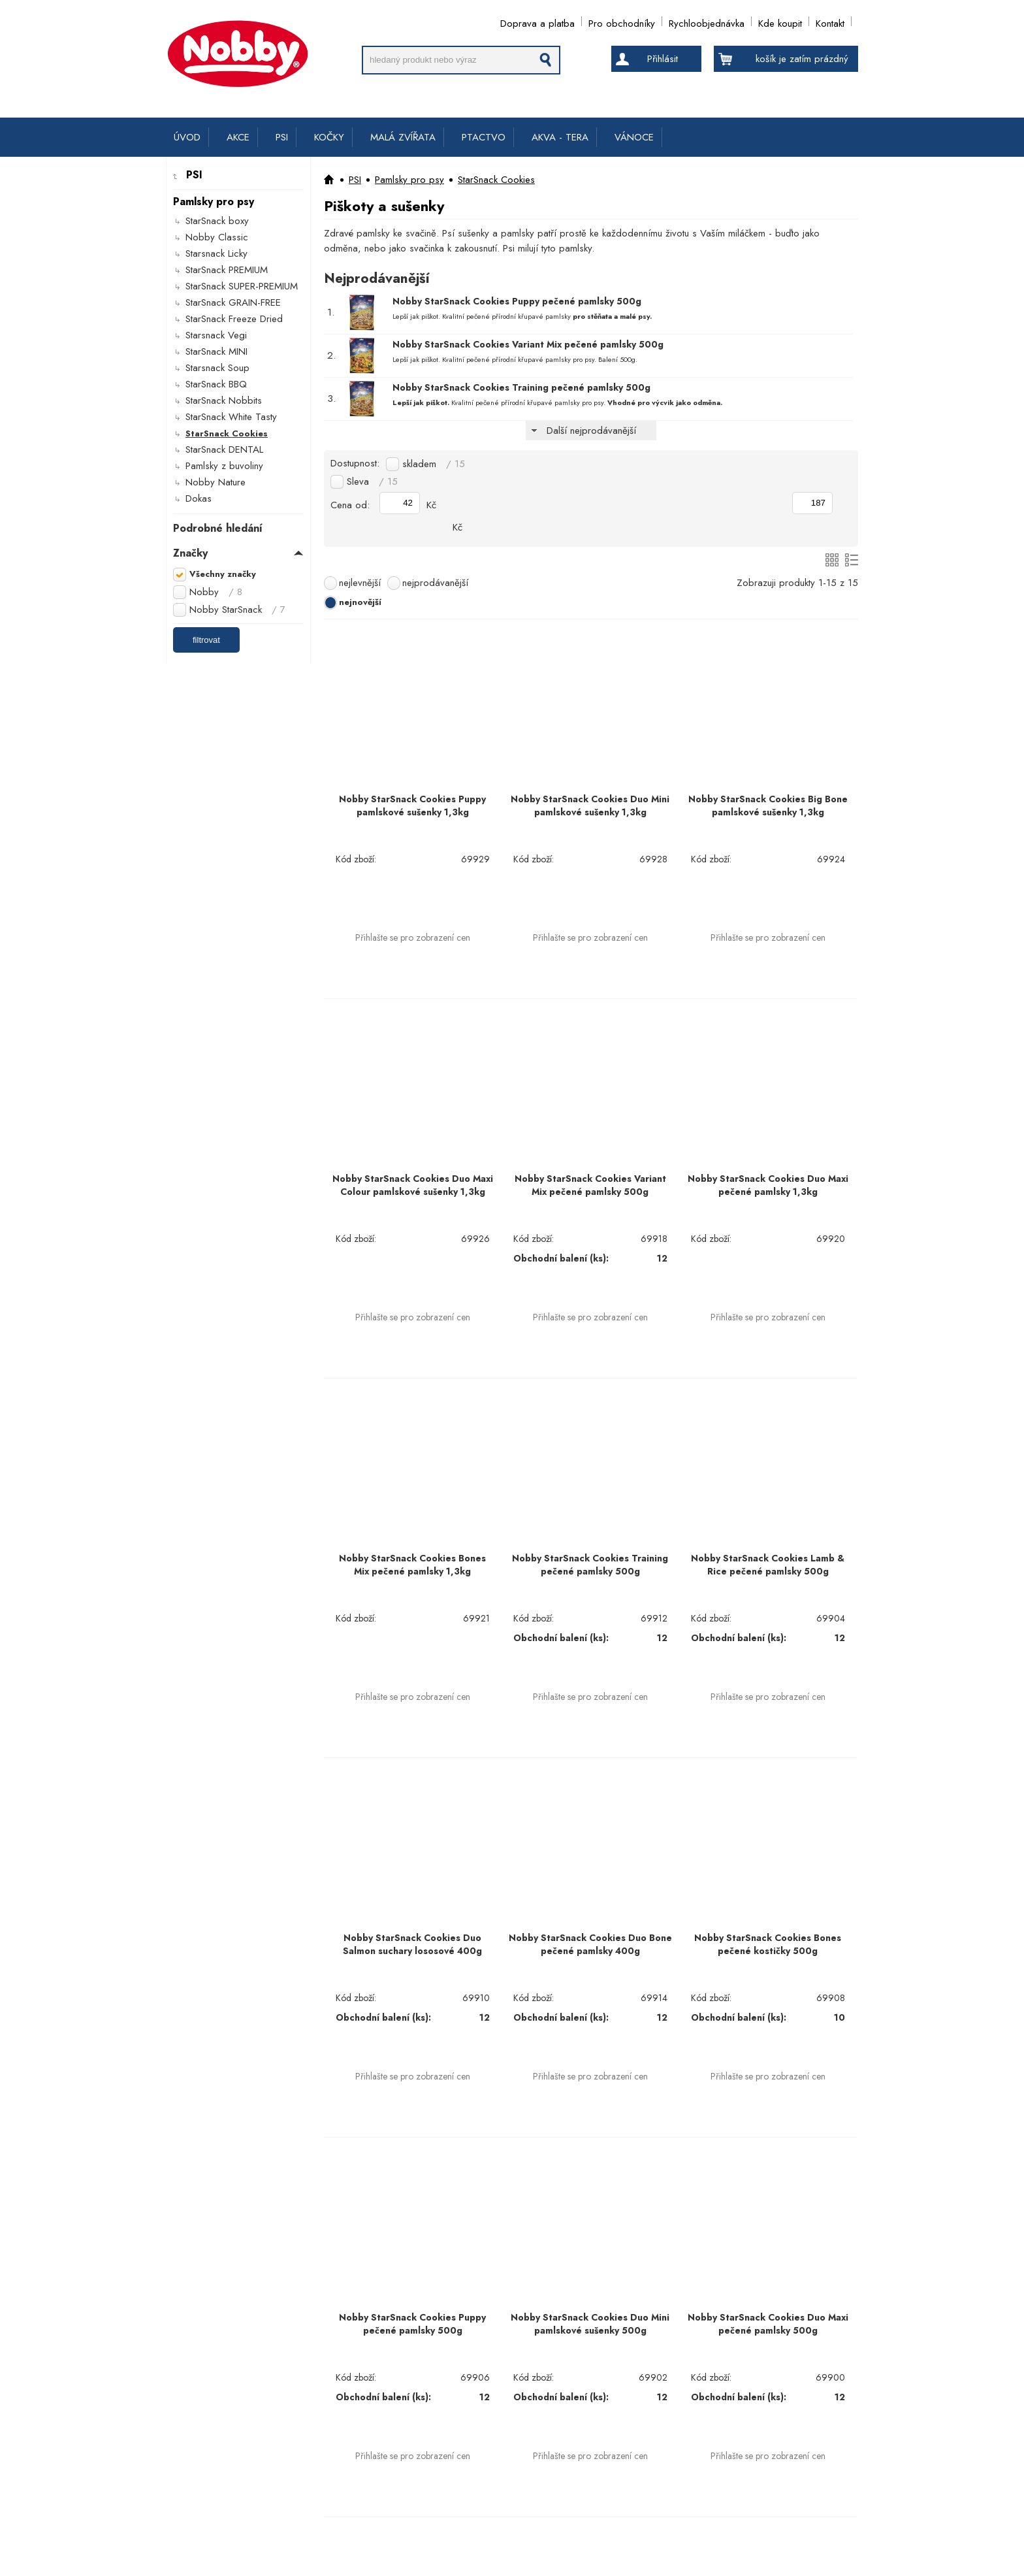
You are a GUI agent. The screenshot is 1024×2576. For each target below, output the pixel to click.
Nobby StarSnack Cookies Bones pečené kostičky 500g (767, 1944)
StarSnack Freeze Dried (234, 319)
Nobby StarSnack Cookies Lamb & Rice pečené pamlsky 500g (767, 1565)
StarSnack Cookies (226, 433)
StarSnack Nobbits (223, 400)
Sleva (372, 481)
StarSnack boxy (217, 221)
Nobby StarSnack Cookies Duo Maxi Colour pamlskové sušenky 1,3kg (412, 1185)
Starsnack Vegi (216, 335)
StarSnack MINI (216, 351)
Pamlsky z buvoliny (224, 466)
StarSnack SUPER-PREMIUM (241, 286)
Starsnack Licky (216, 253)
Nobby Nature (215, 482)
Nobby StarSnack (237, 609)
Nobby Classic (216, 237)
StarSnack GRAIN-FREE (233, 302)
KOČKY (329, 137)
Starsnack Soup (217, 368)
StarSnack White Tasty (231, 417)
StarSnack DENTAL (224, 449)
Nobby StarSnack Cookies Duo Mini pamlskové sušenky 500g (590, 2324)
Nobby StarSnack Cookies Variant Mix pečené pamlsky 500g (528, 344)
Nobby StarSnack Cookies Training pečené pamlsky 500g (521, 387)
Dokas (198, 498)
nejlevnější (360, 583)
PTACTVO (483, 137)
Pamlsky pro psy (409, 179)
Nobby (215, 592)
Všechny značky (222, 574)
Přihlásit (662, 59)
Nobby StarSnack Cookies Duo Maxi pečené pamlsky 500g (768, 2324)
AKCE (238, 137)
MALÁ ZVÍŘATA (403, 137)
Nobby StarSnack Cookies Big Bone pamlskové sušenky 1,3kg (768, 805)
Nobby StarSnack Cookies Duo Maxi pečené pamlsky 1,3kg (768, 1185)
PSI (282, 137)
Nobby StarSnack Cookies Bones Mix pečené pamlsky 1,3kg (412, 1565)
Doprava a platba (537, 21)
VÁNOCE (634, 137)
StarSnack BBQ (216, 384)
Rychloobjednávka (706, 21)
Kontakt (830, 21)
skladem (433, 464)
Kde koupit (780, 21)
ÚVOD (187, 137)
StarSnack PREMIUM (226, 270)
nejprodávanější (435, 583)
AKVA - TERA (560, 137)
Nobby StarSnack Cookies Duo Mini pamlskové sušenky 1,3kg (590, 805)
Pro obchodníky (621, 21)
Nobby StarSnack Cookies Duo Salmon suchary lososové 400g (412, 1944)
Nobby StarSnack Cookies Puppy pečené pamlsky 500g (516, 301)
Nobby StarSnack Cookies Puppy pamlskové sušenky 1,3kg (412, 805)
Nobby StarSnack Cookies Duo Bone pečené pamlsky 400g (590, 1944)
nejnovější (360, 602)
